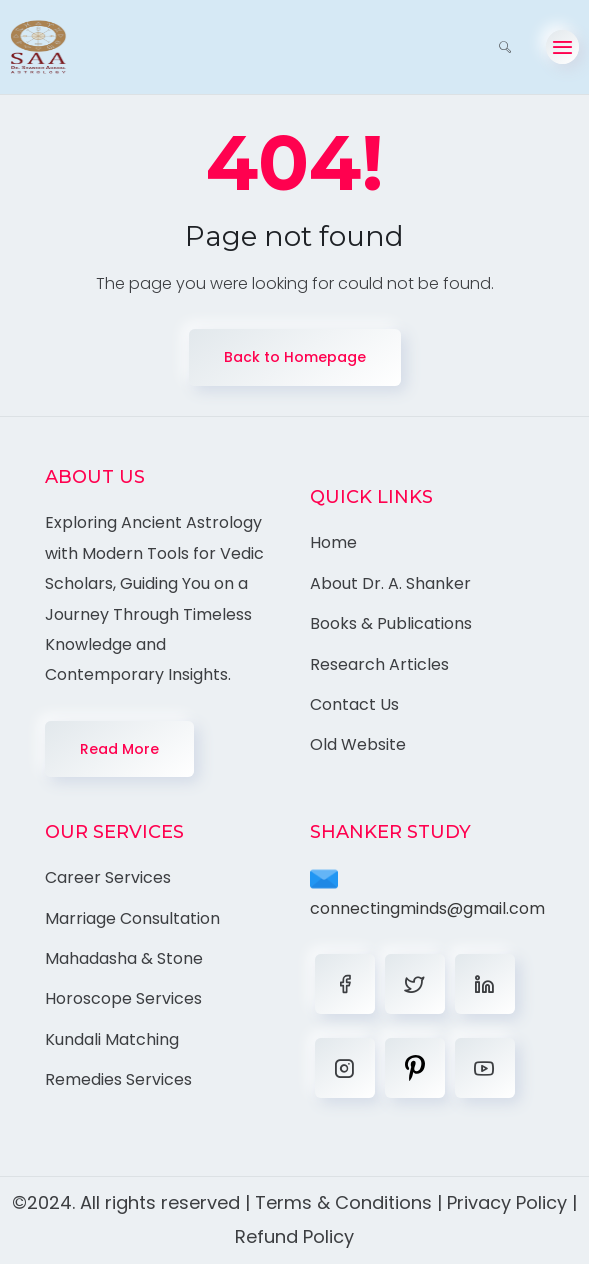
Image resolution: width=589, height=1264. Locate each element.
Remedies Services (118, 1079)
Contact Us (354, 704)
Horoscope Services (123, 998)
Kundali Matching (112, 1039)
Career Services (108, 877)
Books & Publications (391, 623)
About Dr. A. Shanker (390, 583)
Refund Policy (294, 1236)
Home (333, 542)
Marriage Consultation (132, 918)
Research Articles (379, 664)
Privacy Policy (507, 1202)
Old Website (358, 744)
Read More (119, 749)
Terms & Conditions (343, 1202)
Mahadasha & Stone (124, 958)
